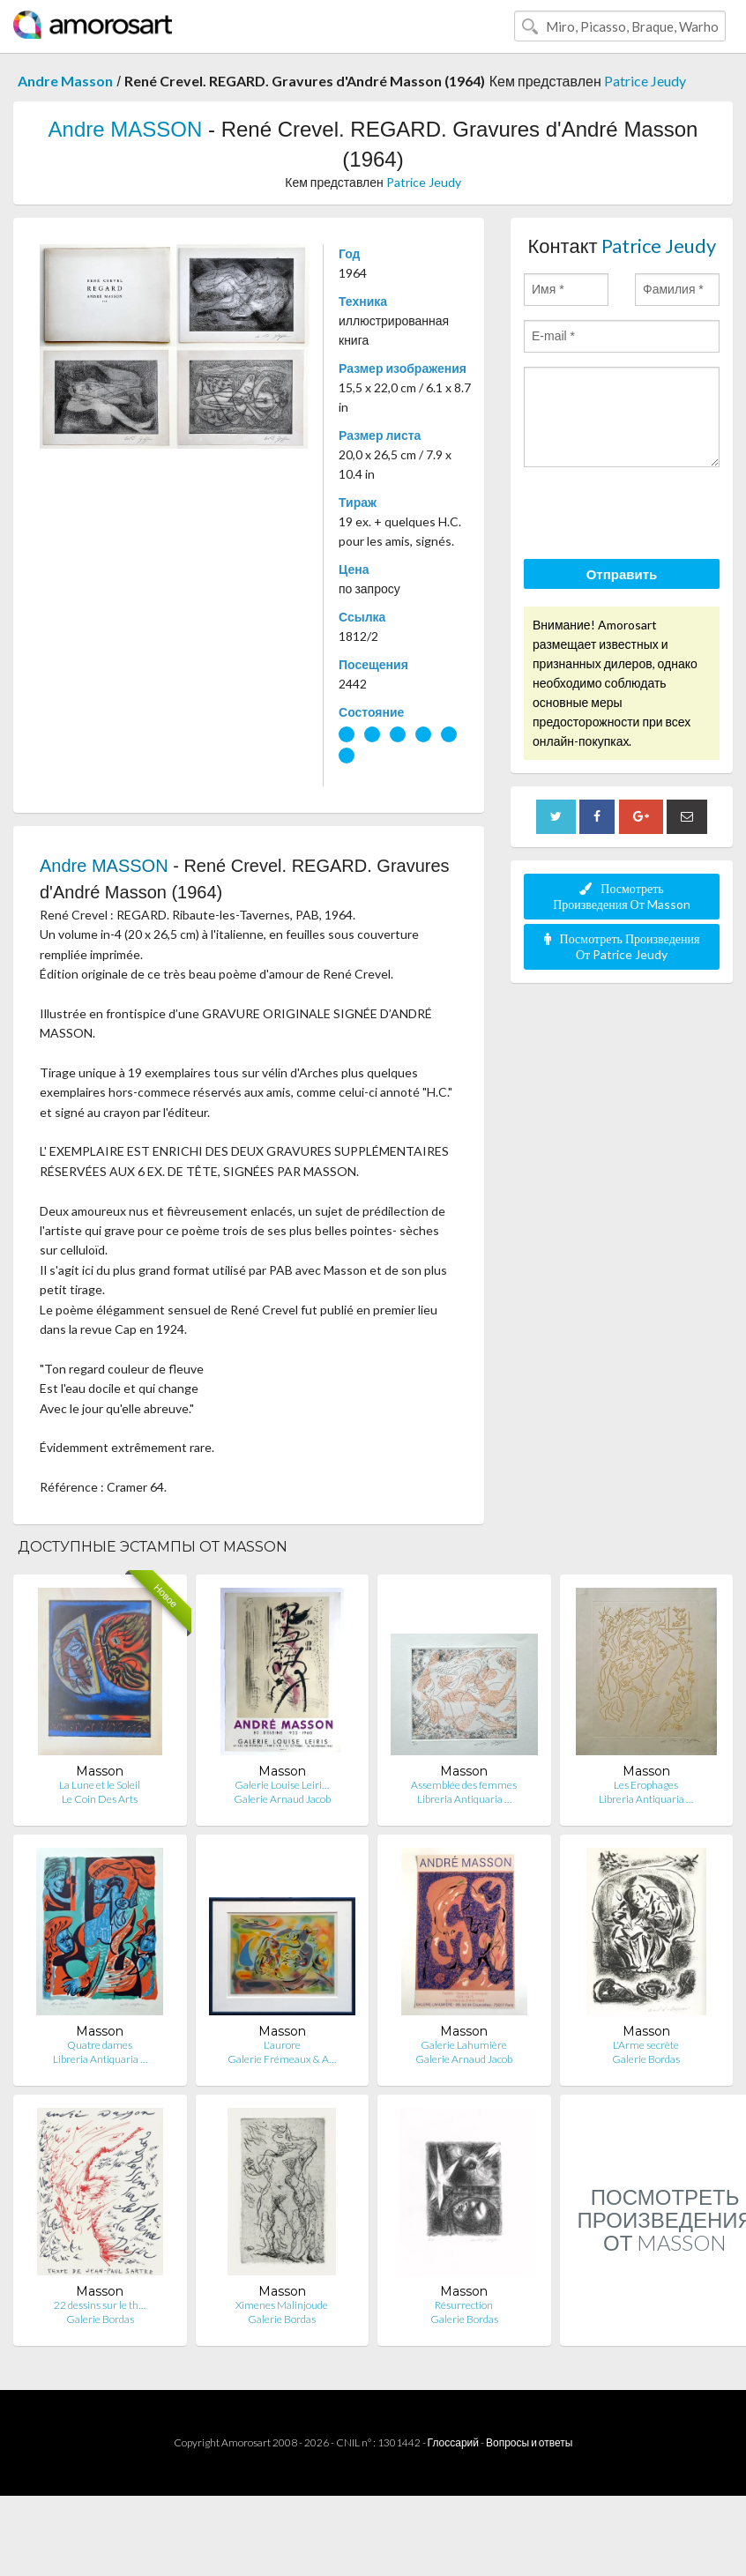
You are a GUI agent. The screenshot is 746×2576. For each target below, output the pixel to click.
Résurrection (464, 2305)
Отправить (622, 574)
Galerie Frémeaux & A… (282, 2059)
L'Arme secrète (646, 2044)
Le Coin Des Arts (100, 1798)
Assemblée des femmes (464, 1784)
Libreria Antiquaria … (464, 1798)
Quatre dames (99, 2044)
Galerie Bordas (646, 2059)
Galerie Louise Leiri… (282, 1784)
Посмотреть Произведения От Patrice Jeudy (622, 946)
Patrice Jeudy (645, 80)
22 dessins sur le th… (99, 2305)
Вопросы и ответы (529, 2442)
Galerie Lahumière (464, 2044)
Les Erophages (646, 1784)
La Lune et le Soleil (99, 1784)
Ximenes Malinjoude (281, 2305)
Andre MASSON (125, 129)
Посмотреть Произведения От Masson (621, 896)
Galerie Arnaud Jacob (282, 1798)
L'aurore (282, 2044)
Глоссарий (453, 2442)
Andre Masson (65, 80)
